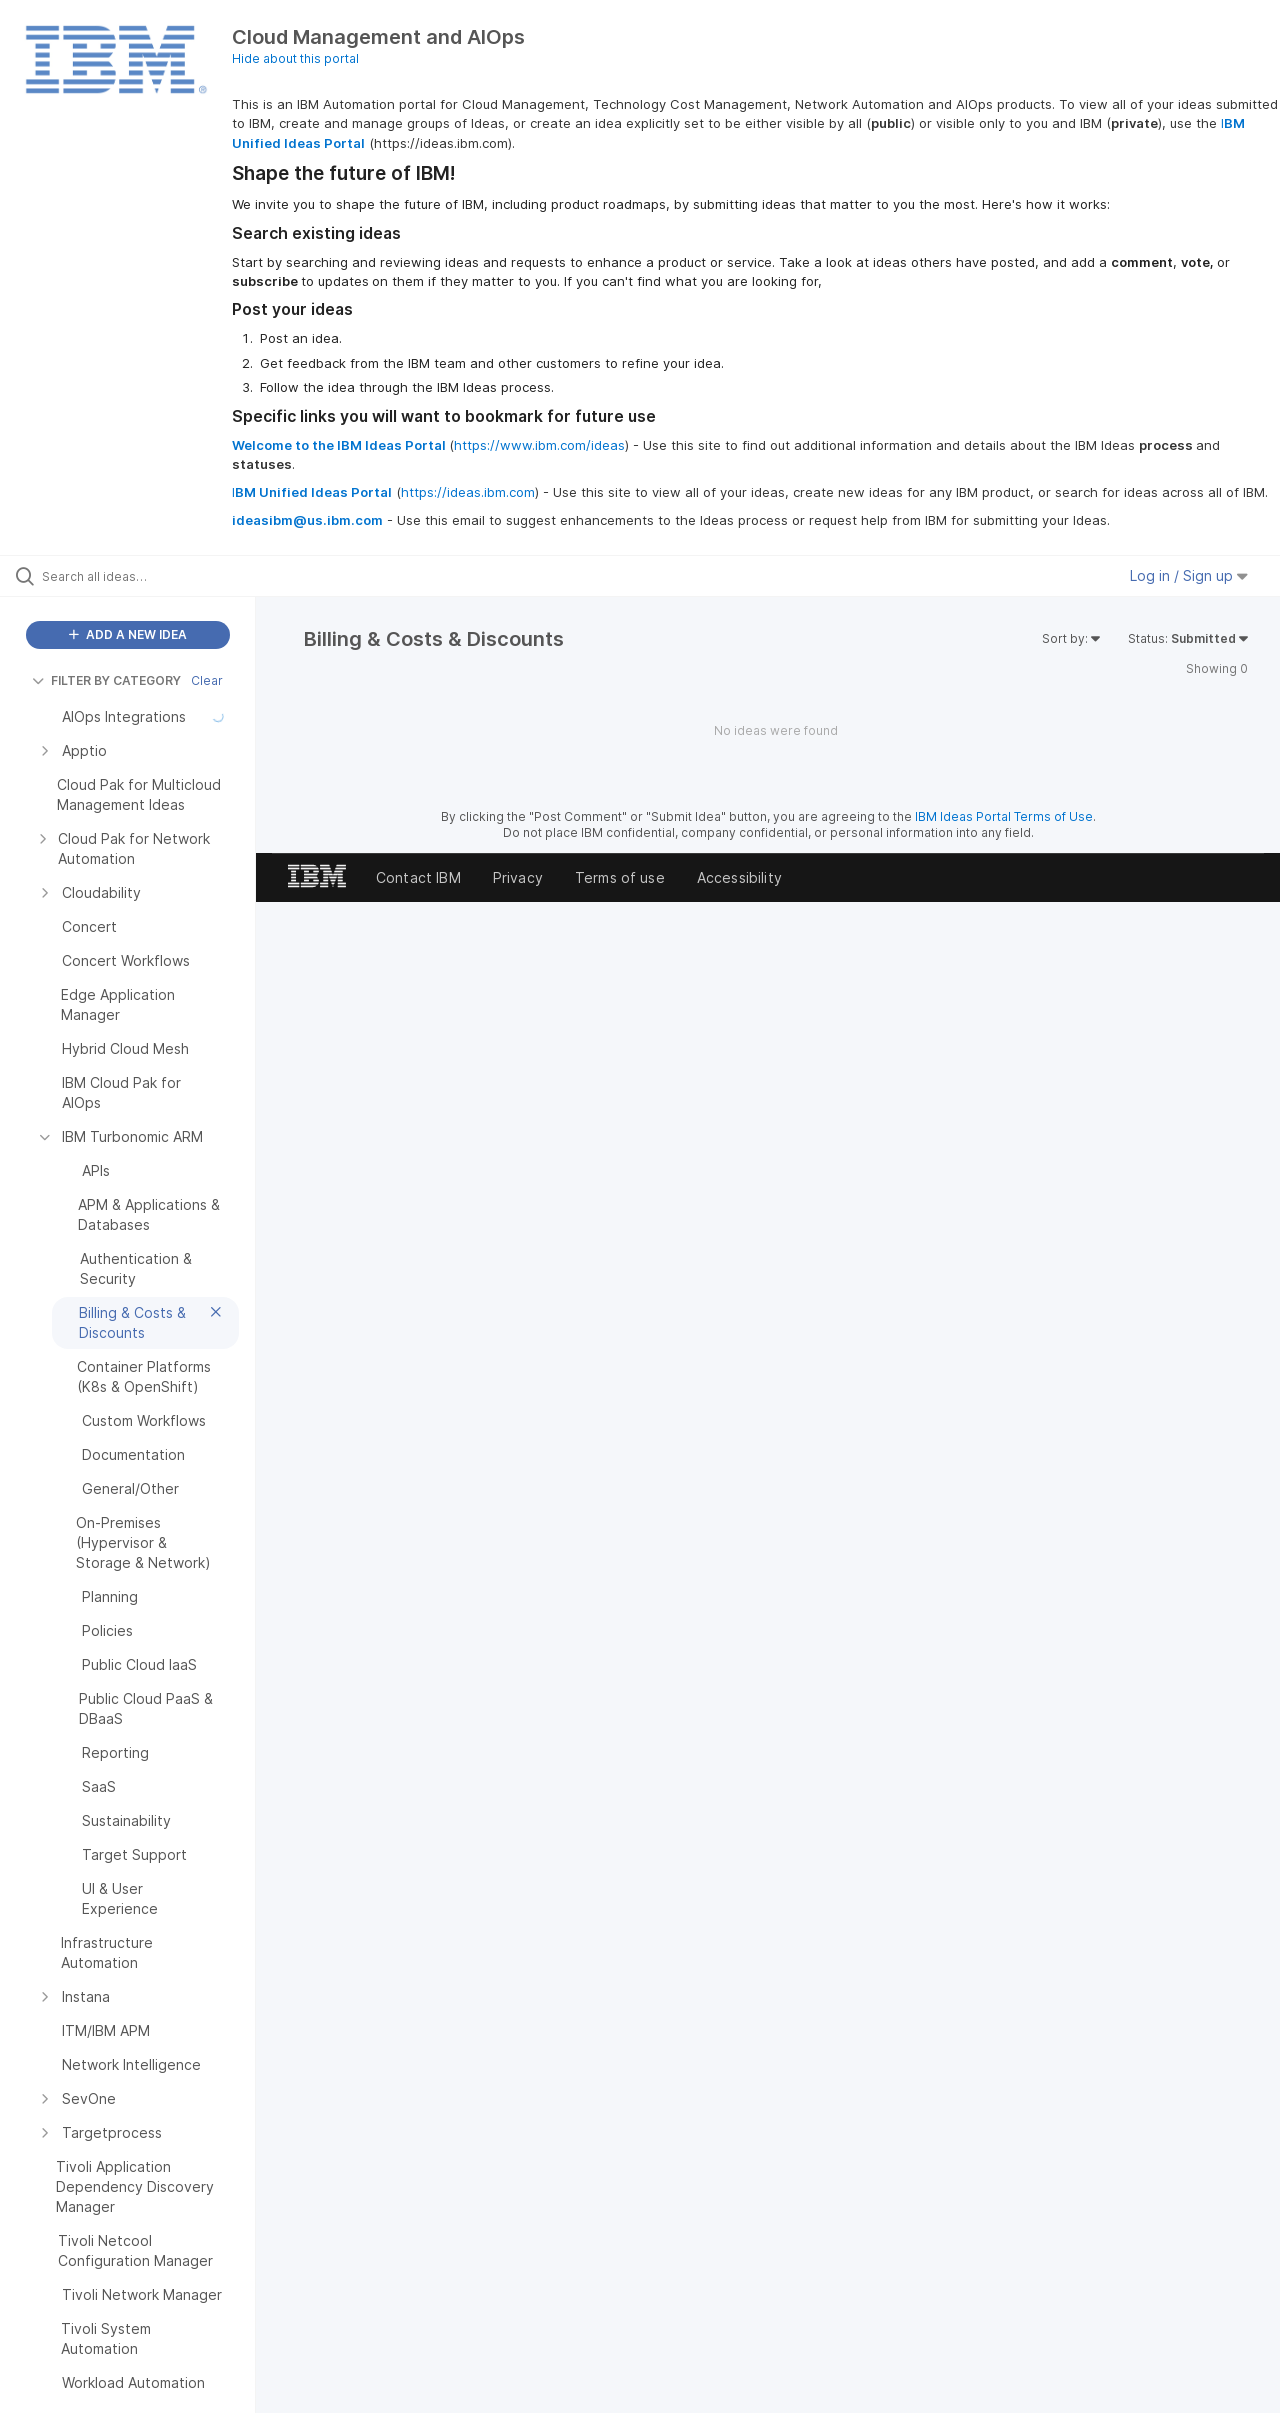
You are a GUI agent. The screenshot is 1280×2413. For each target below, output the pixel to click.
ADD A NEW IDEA (128, 634)
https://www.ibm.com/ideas (539, 445)
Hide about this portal (295, 58)
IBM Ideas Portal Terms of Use (1004, 816)
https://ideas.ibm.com (468, 492)
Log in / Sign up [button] (1189, 575)
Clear (207, 680)
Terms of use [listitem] (620, 877)
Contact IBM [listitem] (418, 877)
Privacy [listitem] (518, 877)
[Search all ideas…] (153, 576)
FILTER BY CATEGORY (106, 680)
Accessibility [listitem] (739, 877)
